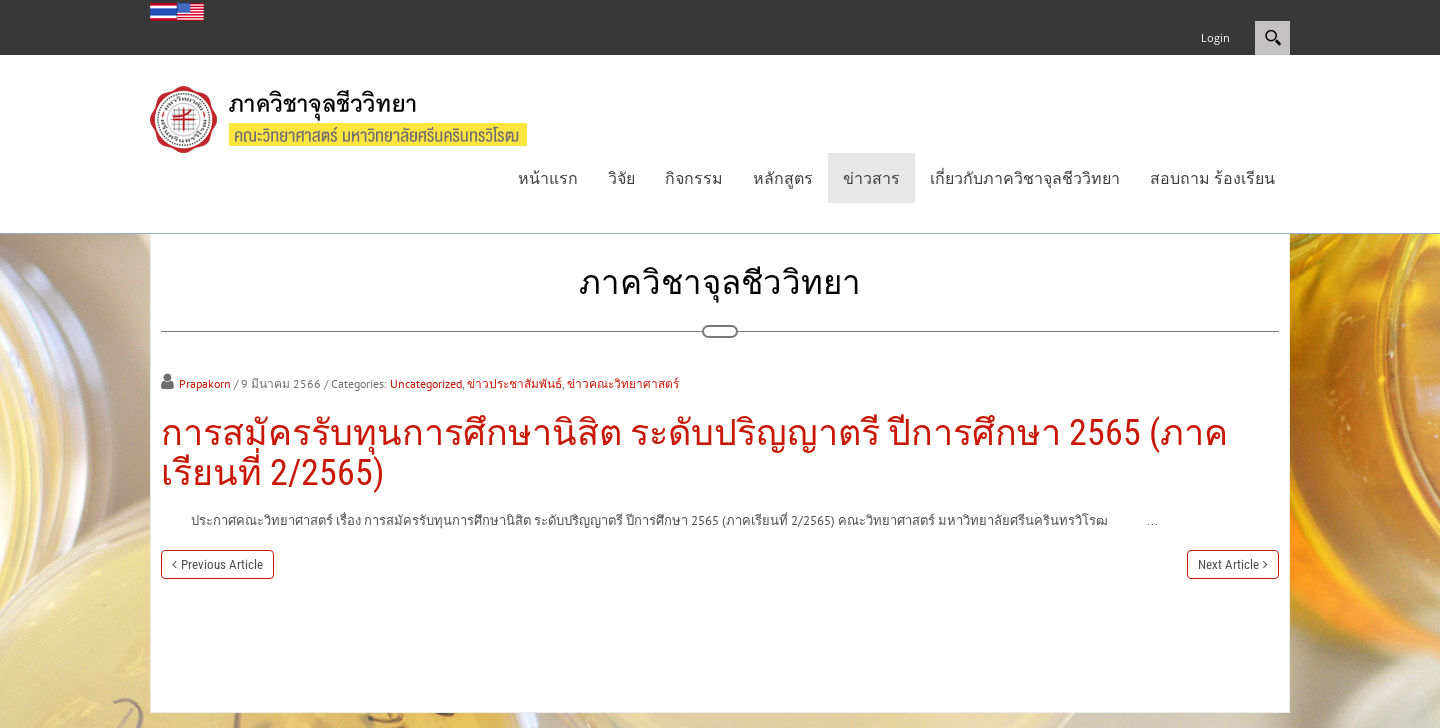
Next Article (1228, 564)
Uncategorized (426, 383)
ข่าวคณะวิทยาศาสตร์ (623, 383)
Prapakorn (205, 383)
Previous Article (222, 564)
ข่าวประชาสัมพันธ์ (514, 383)
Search (1272, 38)
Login (1215, 37)
